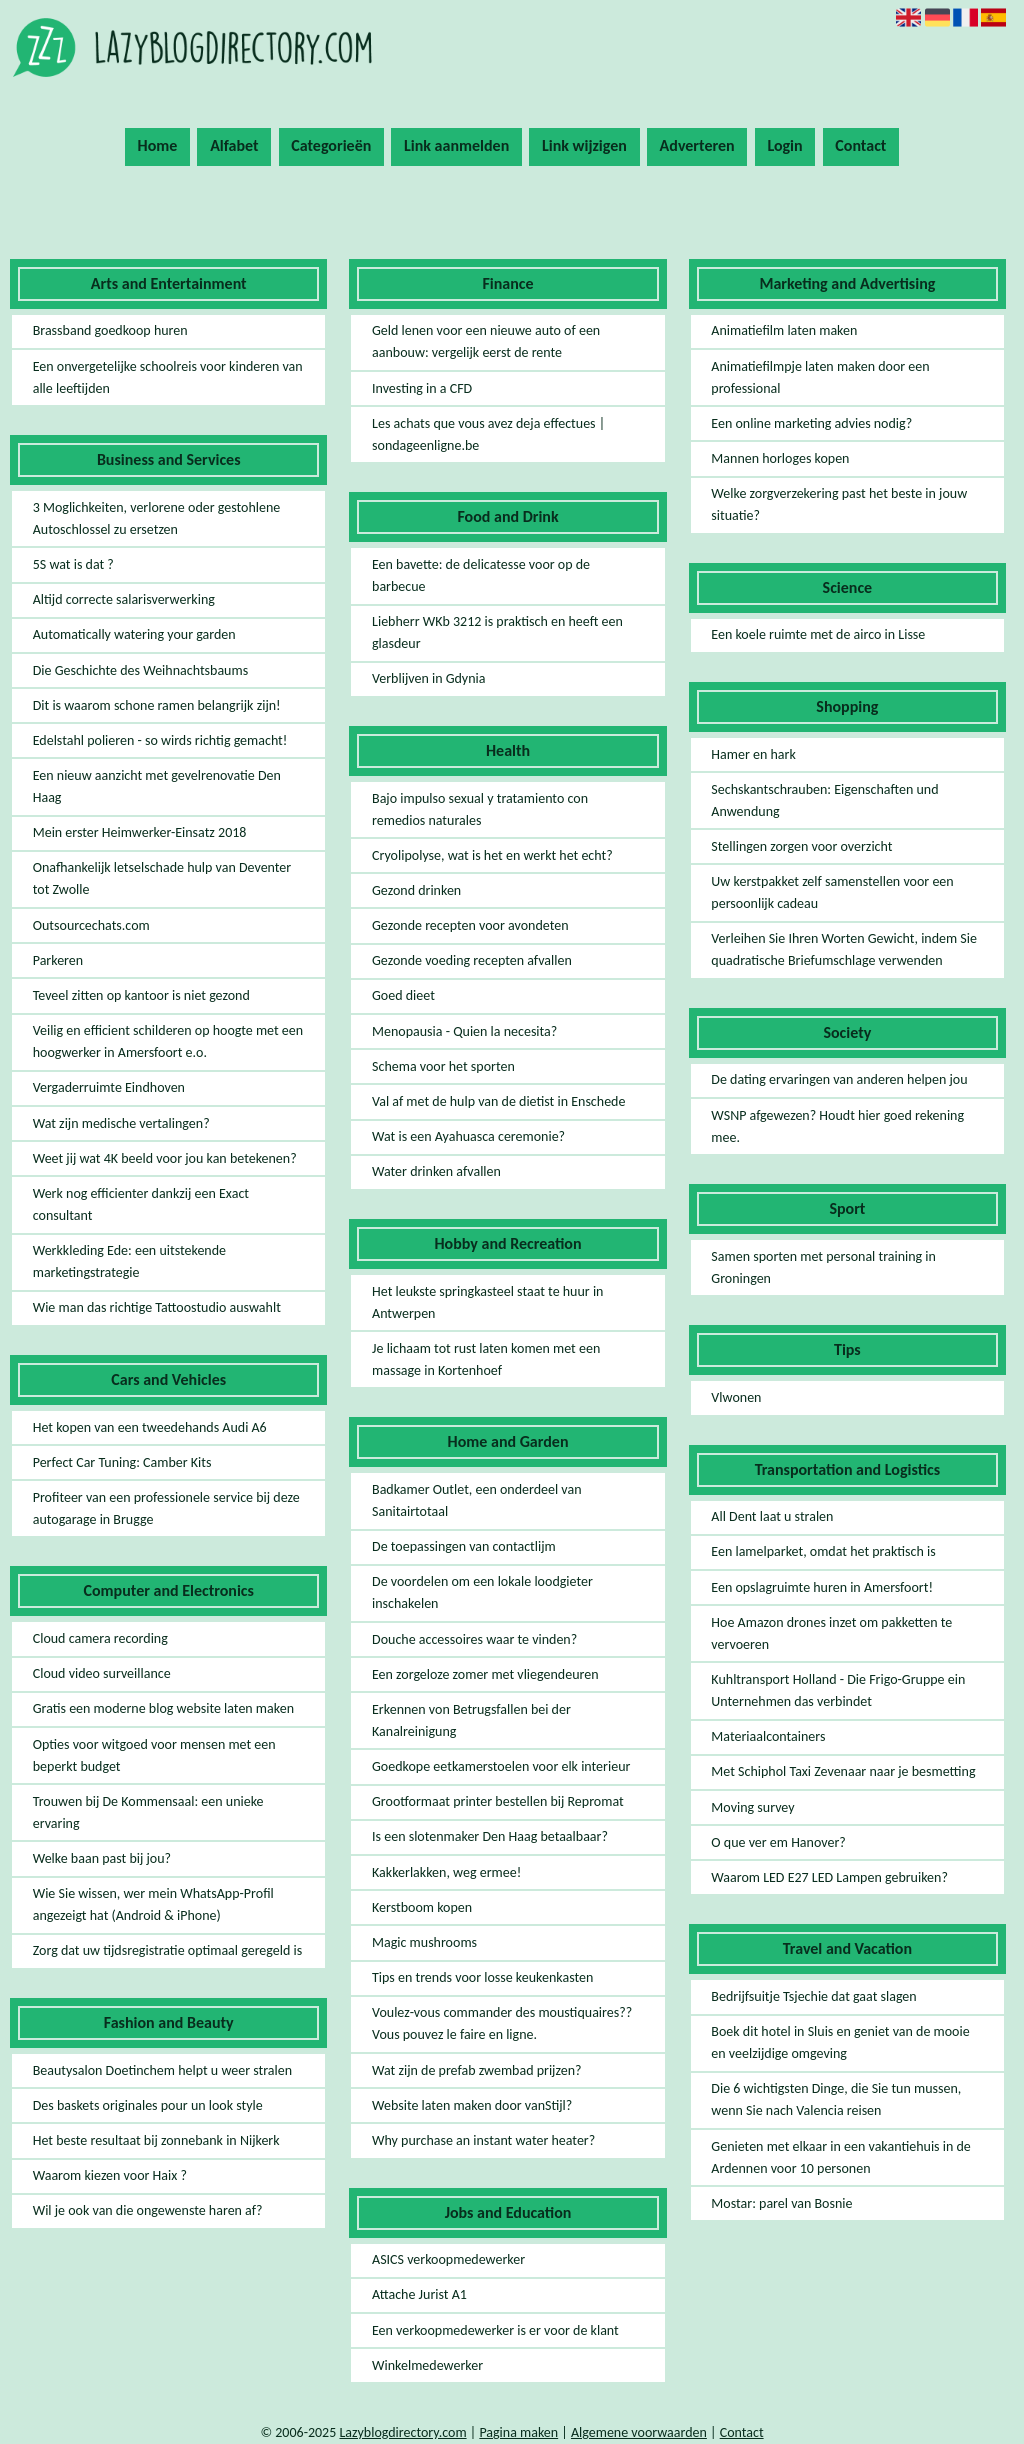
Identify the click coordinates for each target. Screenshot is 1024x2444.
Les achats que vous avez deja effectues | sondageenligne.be (488, 434)
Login (784, 145)
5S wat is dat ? (73, 564)
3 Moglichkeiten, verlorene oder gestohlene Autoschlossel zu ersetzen (157, 518)
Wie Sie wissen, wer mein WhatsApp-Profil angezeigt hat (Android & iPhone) (153, 1904)
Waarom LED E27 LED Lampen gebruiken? (829, 1877)
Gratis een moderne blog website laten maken (163, 1708)
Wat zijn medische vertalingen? (121, 1123)
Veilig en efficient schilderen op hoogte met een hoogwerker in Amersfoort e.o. (168, 1041)
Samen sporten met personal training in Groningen (823, 1267)
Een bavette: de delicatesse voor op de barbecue (481, 575)
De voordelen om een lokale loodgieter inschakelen (482, 1592)
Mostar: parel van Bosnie (781, 2203)
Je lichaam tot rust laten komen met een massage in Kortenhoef (486, 1359)
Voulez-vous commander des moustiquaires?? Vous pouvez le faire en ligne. (502, 2023)
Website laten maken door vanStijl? (472, 2105)
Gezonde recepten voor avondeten (470, 925)
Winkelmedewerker (427, 2365)
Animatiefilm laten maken (784, 330)
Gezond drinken (416, 890)
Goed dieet (403, 995)
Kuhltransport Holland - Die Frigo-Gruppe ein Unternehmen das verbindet (838, 1690)
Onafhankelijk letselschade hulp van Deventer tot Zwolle (162, 878)
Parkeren (58, 960)
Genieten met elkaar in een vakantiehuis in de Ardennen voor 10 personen (840, 2157)
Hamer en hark (753, 754)
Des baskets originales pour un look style (148, 2105)
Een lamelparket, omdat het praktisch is (823, 1551)
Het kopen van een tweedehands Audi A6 (150, 1427)
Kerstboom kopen (422, 1907)
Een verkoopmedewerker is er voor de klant (495, 2330)
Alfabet (234, 145)
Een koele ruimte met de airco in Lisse (818, 634)
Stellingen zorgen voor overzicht (801, 846)
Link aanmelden (456, 145)
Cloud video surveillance (102, 1673)
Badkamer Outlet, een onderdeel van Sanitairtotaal (477, 1500)
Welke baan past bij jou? (102, 1858)
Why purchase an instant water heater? (483, 2140)
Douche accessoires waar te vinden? (474, 1639)
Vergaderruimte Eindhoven (109, 1087)
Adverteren (697, 145)
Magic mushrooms (424, 1942)
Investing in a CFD (422, 388)
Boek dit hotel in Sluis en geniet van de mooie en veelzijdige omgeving (840, 2042)
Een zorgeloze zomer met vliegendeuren (485, 1674)
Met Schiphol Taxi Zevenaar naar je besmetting (843, 1771)
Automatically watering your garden (134, 634)
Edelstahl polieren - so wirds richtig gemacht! (160, 740)
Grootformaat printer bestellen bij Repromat (498, 1801)
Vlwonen (736, 1397)
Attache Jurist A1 (419, 2294)
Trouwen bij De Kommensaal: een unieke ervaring (148, 1812)
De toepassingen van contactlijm (464, 1546)
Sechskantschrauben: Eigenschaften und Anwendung (824, 800)
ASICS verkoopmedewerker (448, 2259)
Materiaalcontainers (768, 1736)
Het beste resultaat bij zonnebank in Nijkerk (156, 2140)
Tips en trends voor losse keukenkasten (482, 1977)
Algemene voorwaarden (639, 2432)
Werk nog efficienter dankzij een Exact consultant (141, 1204)
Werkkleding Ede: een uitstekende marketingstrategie (129, 1261)
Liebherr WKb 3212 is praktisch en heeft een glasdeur (497, 632)
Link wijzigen (584, 145)
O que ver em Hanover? (778, 1842)
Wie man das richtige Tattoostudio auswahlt (157, 1307)
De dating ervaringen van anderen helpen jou (839, 1079)
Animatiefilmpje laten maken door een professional (820, 377)
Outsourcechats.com (91, 925)
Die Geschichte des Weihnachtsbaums (140, 670)
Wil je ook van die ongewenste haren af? (148, 2210)
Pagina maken (518, 2432)
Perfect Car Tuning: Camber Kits (122, 1462)
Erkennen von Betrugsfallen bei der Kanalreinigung (471, 1720)
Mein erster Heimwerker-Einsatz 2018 (140, 832)
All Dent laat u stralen (772, 1516)
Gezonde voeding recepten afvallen (472, 960)
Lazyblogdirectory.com (402, 2432)
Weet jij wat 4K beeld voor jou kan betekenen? (165, 1158)
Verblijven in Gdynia (428, 678)
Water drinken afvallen (436, 1171)
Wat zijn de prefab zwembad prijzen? (476, 2070)
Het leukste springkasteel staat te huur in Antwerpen (487, 1302)
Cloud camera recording (100, 1638)
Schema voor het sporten (443, 1066)
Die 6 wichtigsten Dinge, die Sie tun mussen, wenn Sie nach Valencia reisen (836, 2099)
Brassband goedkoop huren (110, 330)
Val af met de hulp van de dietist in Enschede (498, 1101)
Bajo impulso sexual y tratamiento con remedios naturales (480, 809)
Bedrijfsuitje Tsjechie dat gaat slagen (813, 1996)
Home (158, 145)
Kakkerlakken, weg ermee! (446, 1872)
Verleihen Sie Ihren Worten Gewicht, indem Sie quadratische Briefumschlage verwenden (844, 949)
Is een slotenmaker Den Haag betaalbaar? (490, 1836)
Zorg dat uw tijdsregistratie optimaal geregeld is (167, 1950)
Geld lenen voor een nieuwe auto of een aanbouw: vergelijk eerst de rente (486, 341)
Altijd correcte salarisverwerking (124, 599)
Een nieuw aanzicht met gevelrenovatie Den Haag (157, 786)
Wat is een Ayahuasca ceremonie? (468, 1136)
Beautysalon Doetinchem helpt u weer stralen (162, 2070)
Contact (860, 145)
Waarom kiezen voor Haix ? (110, 2175)
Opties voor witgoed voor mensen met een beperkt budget (154, 1755)
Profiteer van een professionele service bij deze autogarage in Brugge (166, 1508)
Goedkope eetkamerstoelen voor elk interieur (501, 1766)
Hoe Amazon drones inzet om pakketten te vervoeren (831, 1633)
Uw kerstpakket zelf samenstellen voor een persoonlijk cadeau (832, 892)
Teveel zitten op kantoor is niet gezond (141, 995)
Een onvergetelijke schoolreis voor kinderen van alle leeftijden (168, 377)
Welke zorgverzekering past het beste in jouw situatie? (839, 504)
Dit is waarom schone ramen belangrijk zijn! (157, 705)
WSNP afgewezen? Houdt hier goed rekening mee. (837, 1126)
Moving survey (752, 1807)
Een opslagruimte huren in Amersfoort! (822, 1587)
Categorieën (331, 145)
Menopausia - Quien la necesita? (464, 1031)
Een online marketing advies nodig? (811, 423)
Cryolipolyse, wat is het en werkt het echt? (492, 855)
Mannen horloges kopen (780, 458)
